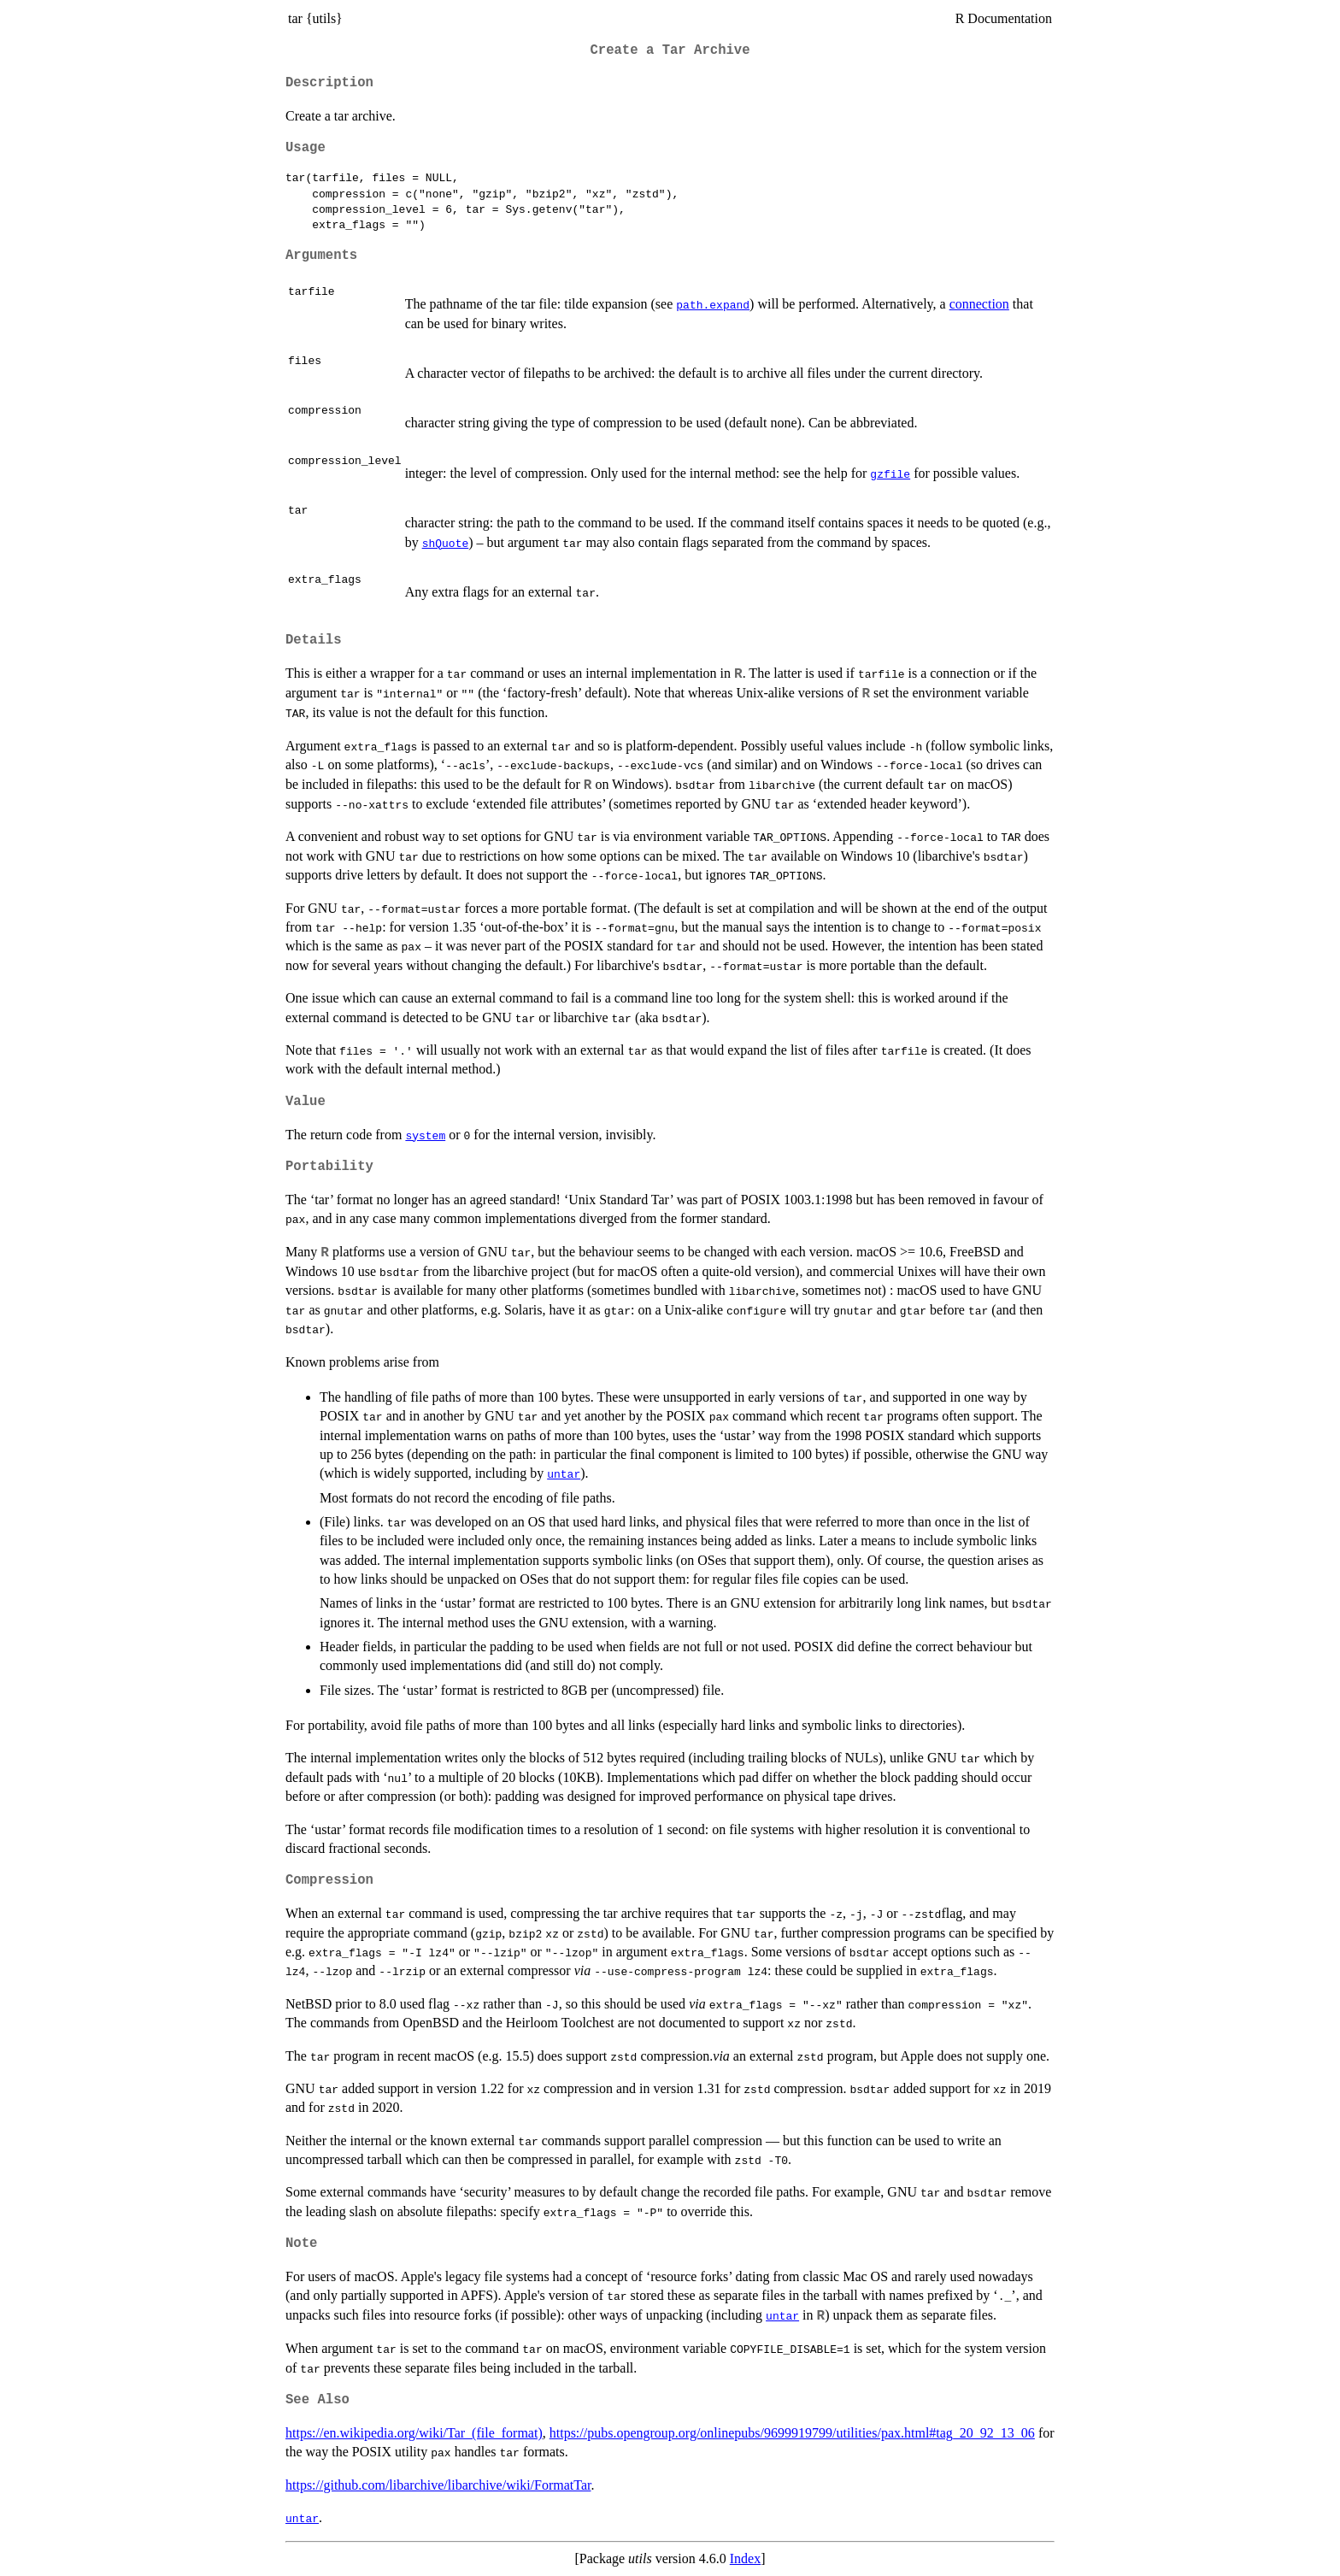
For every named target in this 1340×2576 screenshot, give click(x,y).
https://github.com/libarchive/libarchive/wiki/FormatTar (438, 2485)
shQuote (445, 542)
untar (563, 1473)
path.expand (712, 304)
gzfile (890, 473)
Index (745, 2558)
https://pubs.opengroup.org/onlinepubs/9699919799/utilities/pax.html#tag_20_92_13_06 (792, 2433)
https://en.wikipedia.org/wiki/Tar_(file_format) (414, 2433)
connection (979, 304)
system (425, 1135)
